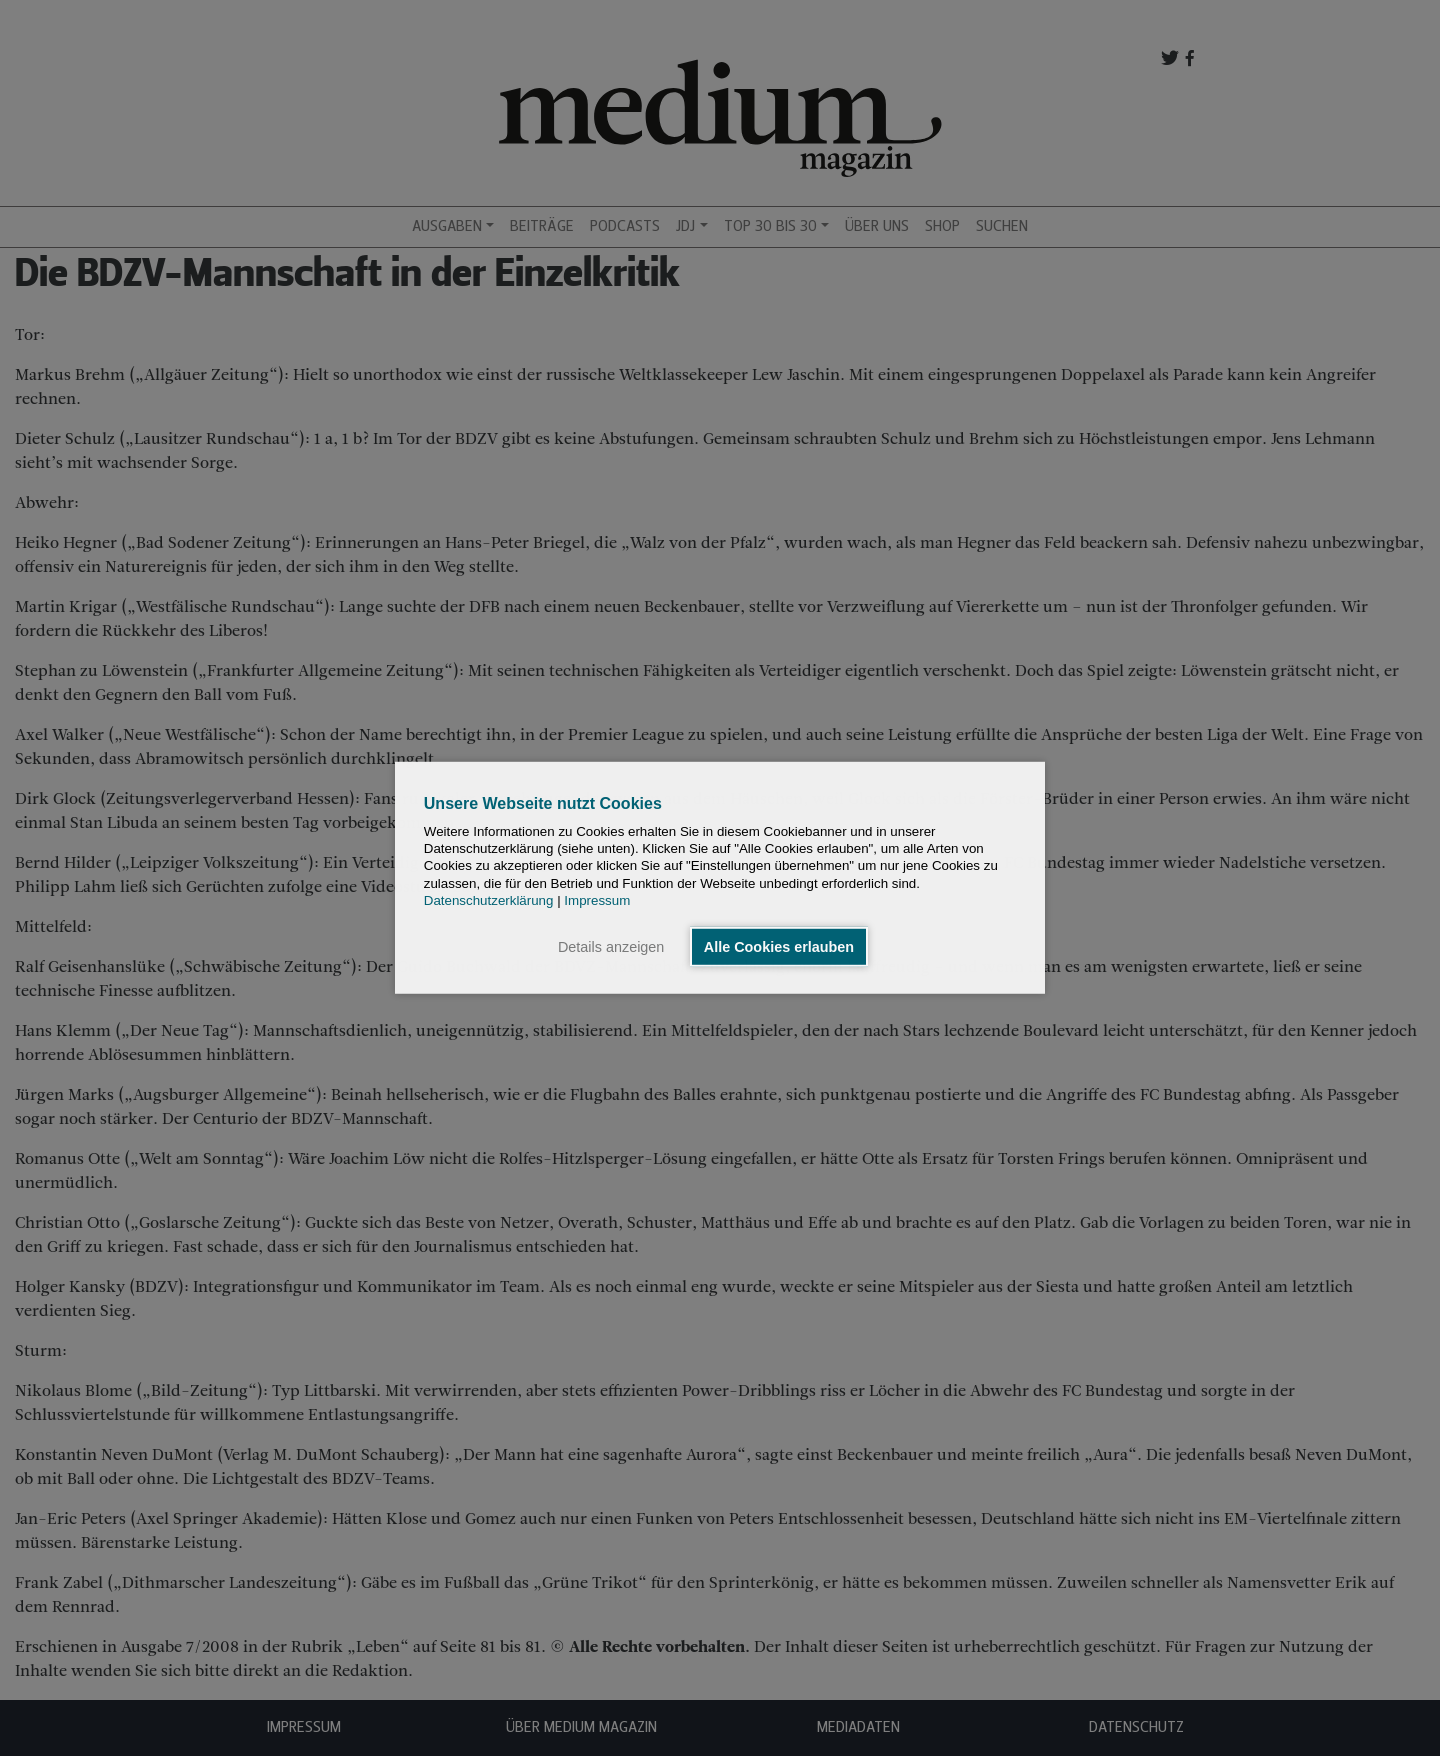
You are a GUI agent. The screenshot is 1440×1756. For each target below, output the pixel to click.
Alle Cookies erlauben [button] (779, 947)
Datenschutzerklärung (489, 900)
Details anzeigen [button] (611, 947)
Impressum (597, 900)
